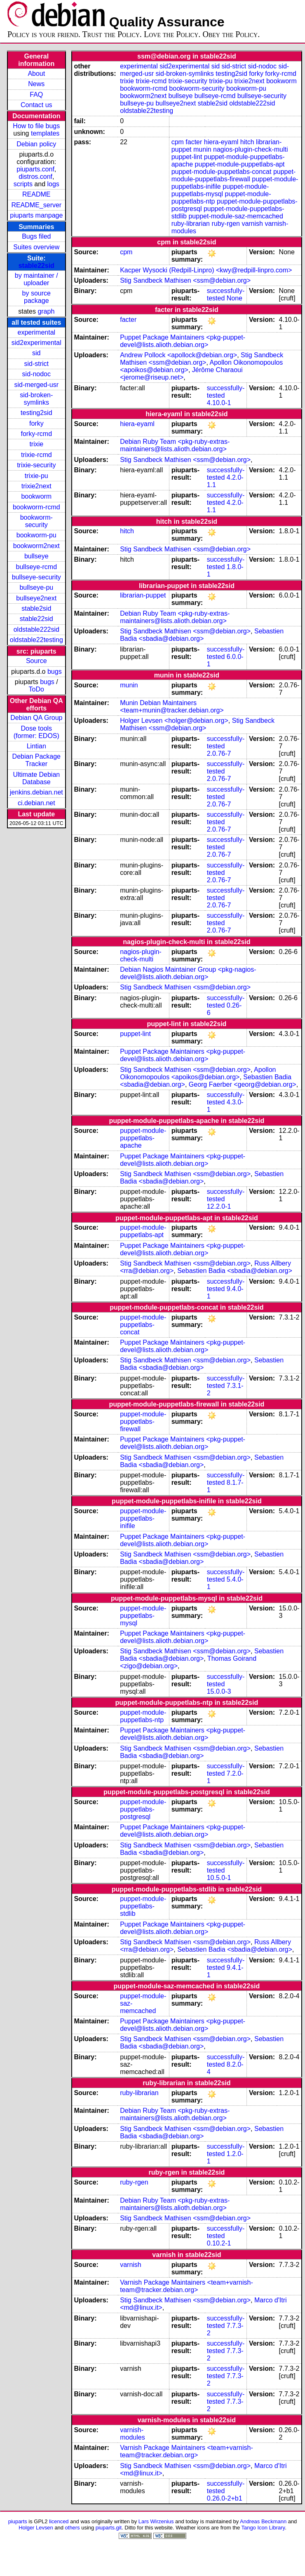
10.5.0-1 (219, 1877)
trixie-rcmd (36, 454)
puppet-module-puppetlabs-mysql (220, 190)
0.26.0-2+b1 (224, 2498)
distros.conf (35, 176)
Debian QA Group (36, 717)
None (234, 298)
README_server (36, 205)
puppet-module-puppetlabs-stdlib (143, 1906)
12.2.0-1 (219, 1206)
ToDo (36, 689)
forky (36, 423)
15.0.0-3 (219, 1691)
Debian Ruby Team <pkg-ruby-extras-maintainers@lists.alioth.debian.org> (175, 445)
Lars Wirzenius (156, 2521)
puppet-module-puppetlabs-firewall (233, 175)
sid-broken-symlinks (36, 398)
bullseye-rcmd (36, 566)
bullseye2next (36, 598)
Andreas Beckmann (263, 2521)
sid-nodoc (36, 373)
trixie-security (36, 465)
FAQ (36, 94)
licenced (59, 2521)
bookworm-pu (36, 535)
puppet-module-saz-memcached (235, 216)
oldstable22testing (36, 639)
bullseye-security (36, 577)
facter (193, 141)
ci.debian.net (36, 802)
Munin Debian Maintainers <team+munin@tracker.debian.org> (172, 706)
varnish (252, 223)
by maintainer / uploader (36, 279)
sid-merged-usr (36, 384)
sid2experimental (36, 342)
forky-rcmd (36, 433)
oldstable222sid (36, 629)
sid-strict (36, 363)
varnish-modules (132, 2433)
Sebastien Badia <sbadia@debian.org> (202, 635)
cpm (177, 141)
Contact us (36, 104)
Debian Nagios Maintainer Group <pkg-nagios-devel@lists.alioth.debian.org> (188, 973)
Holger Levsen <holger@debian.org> (174, 720)
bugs (54, 671)
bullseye (36, 556)
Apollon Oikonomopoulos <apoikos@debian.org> (198, 1073)
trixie (36, 444)
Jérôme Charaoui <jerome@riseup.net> (181, 373)
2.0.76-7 (219, 753)
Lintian (36, 746)
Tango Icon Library (263, 2527)
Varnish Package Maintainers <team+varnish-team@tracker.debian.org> (186, 2286)
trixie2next (36, 486)
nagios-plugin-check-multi (250, 149)
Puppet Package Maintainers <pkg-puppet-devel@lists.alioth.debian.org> (182, 341)
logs (53, 184)
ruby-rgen (225, 223)
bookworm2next (36, 545)
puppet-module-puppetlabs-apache (143, 1138)
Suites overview (36, 247)
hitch (247, 141)
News (36, 83)
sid (36, 352)
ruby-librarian (190, 223)
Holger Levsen (36, 2527)
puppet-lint (186, 156)
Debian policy (36, 144)
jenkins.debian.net (36, 792)
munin (202, 149)
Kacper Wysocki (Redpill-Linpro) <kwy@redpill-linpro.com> (206, 270)
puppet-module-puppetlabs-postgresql (143, 1809)
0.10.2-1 (219, 2243)
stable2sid (36, 608)
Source (36, 660)
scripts (23, 184)
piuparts (17, 2521)
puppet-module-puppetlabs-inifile (143, 1518)
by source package (36, 297)
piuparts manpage (36, 215)
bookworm (36, 496)
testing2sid (36, 412)
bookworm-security (36, 521)
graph (46, 311)
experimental (36, 332)
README (36, 194)
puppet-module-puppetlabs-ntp (143, 1716)
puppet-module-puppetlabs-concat (221, 171)
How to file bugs (36, 125)
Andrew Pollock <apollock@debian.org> (178, 355)
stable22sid (36, 265)
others (72, 2527)
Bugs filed (36, 236)
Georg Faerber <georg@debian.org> (242, 1084)
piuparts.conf (35, 169)
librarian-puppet (143, 595)
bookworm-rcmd (36, 507)
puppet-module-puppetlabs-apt (240, 164)
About (36, 73)
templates (45, 133)
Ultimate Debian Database (36, 778)
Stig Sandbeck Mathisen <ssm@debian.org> (185, 280)
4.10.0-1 (219, 402)
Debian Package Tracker (36, 760)
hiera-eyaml (221, 141)
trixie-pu (36, 475)
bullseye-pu (36, 587)
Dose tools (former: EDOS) (36, 732)
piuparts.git (109, 2527)
